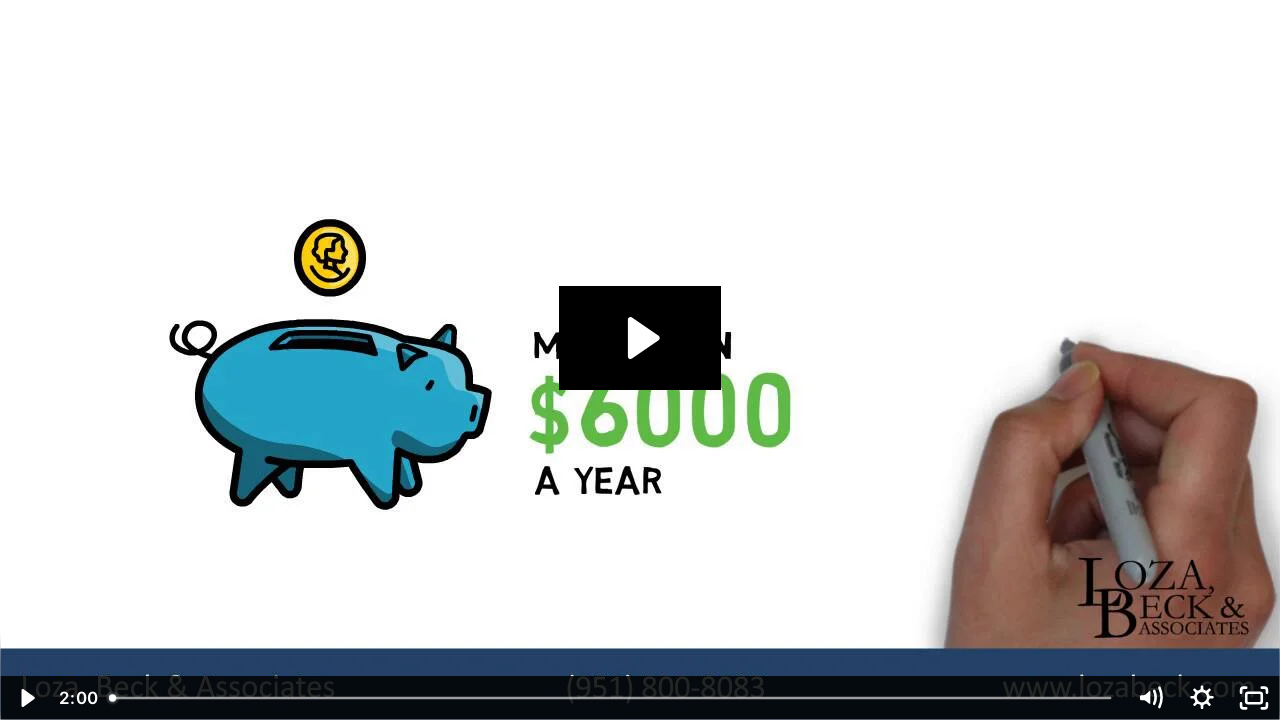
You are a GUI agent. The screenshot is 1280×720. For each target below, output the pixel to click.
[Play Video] (26, 698)
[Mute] (1150, 698)
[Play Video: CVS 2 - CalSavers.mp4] (640, 338)
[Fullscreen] (1254, 698)
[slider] (612, 698)
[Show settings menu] (1202, 698)
